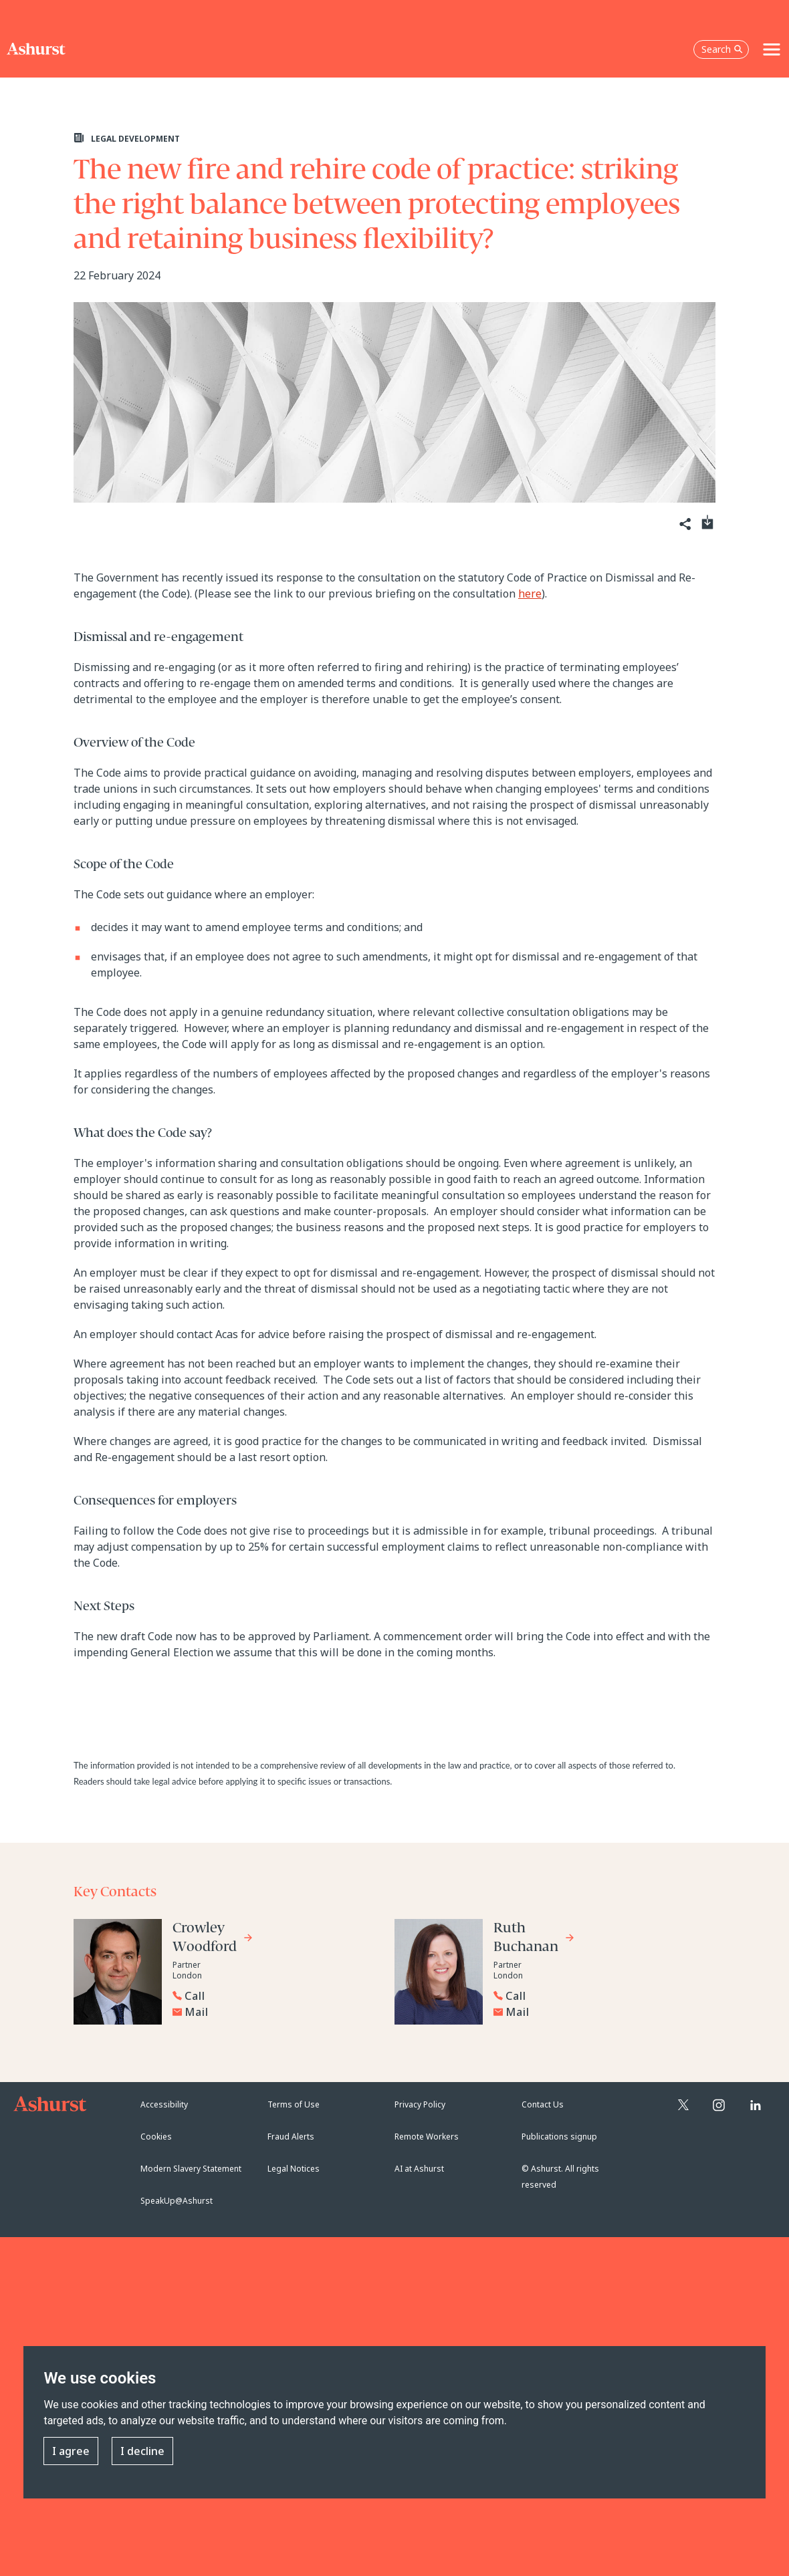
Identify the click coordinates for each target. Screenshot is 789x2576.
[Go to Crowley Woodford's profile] (213, 1939)
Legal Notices (293, 2168)
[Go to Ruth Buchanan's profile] (534, 1939)
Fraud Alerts (290, 2136)
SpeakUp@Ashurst (176, 2200)
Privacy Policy (419, 2104)
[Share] (684, 524)
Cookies (156, 2136)
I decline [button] (142, 2451)
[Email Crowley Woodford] (276, 2012)
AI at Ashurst (419, 2168)
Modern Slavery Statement (190, 2168)
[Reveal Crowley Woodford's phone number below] (273, 1996)
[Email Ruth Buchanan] (597, 2012)
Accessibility (164, 2104)
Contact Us (543, 2104)
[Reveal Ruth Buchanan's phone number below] (593, 1996)
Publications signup (559, 2136)
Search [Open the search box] (722, 49)
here (530, 593)
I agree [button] (71, 2451)
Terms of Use (293, 2104)
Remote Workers (426, 2136)
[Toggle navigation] (771, 49)
